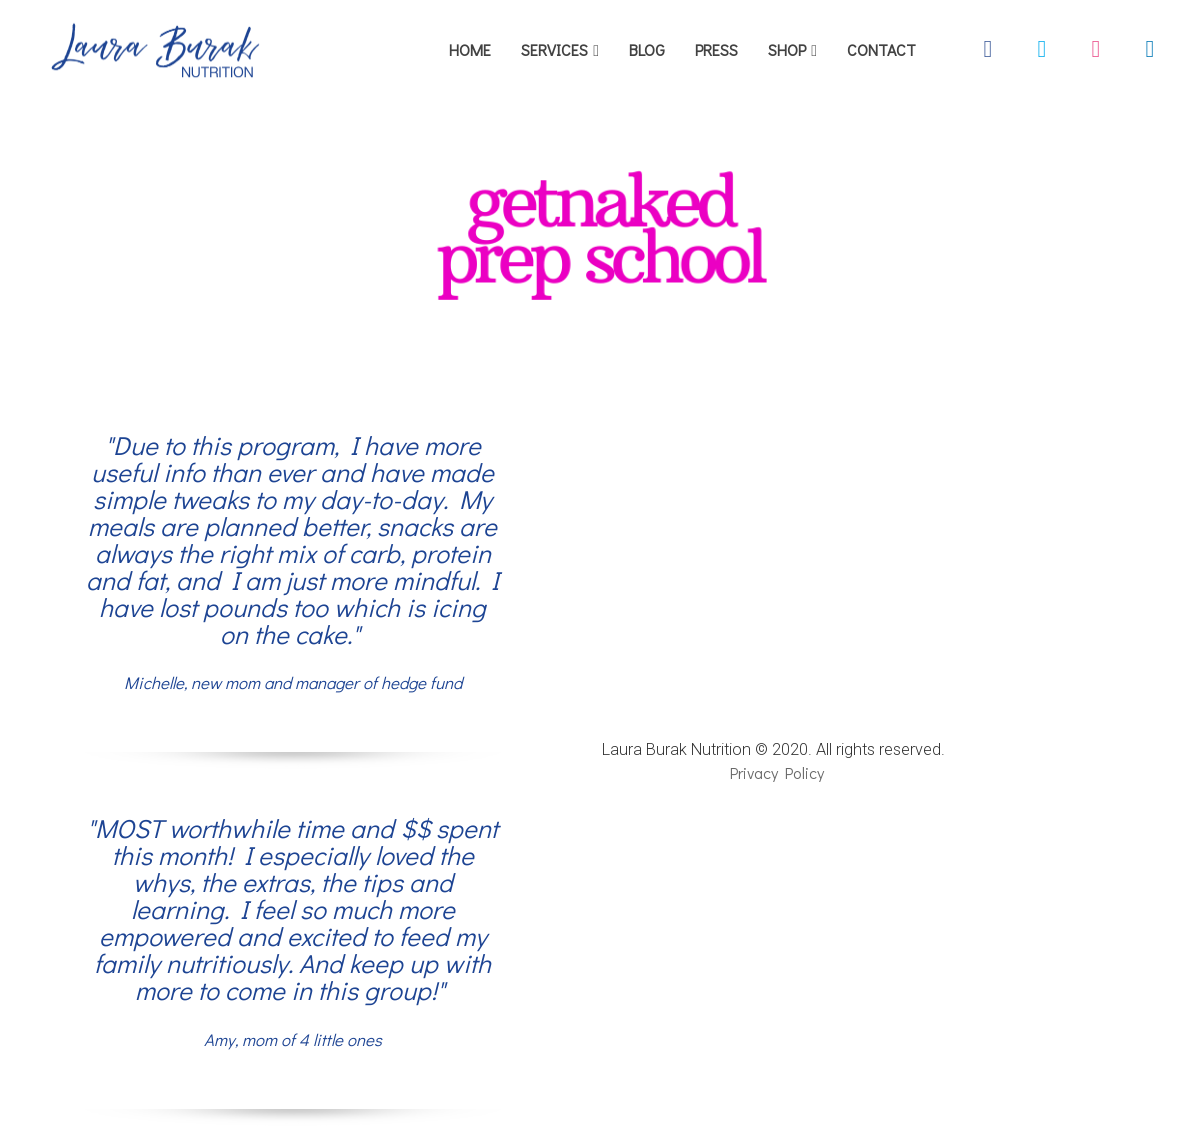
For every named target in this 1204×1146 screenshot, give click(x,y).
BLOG (647, 49)
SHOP (787, 49)
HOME (470, 49)
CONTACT (881, 49)
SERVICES (554, 49)
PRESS (716, 49)
